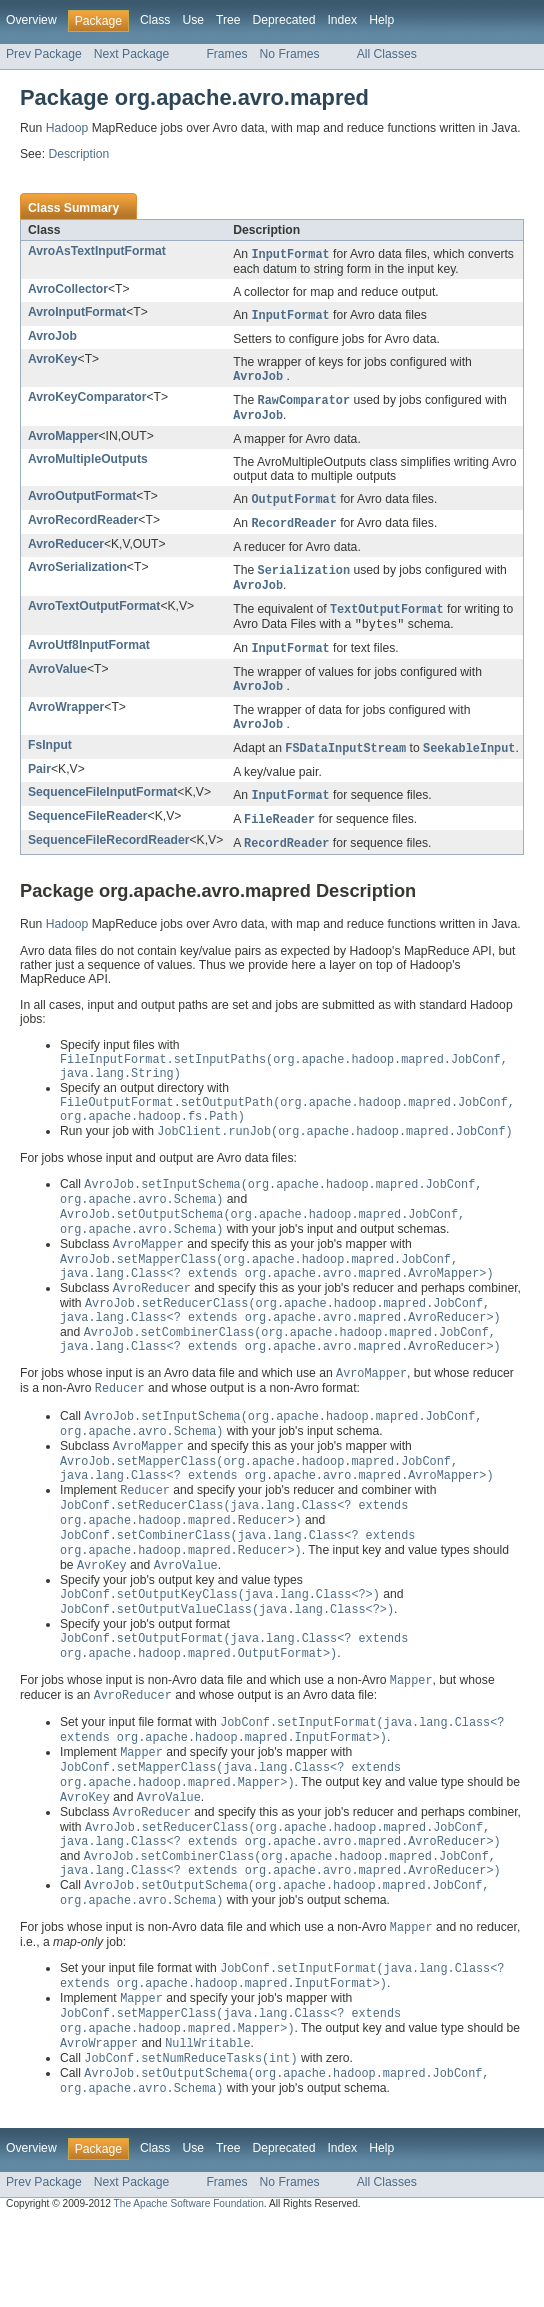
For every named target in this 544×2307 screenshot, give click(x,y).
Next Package (132, 54)
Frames (226, 54)
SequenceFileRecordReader (108, 857)
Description (78, 154)
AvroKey (53, 361)
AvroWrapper (66, 720)
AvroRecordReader (83, 526)
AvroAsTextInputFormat (97, 251)
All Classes (387, 54)
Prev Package (44, 54)
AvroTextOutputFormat (94, 615)
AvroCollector (68, 290)
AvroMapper (63, 441)
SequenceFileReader (88, 832)
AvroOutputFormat (82, 501)
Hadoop (67, 128)
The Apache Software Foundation (189, 2288)
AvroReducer (66, 551)
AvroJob (52, 338)
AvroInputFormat (77, 313)
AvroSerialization (77, 574)
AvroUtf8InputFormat (89, 656)
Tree (228, 20)
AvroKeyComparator (87, 400)
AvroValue (57, 681)
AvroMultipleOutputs (88, 464)
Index (342, 20)
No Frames (290, 54)
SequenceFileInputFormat (102, 807)
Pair (39, 784)
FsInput (50, 759)
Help (381, 20)
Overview (31, 20)
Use (193, 20)
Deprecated (284, 20)
